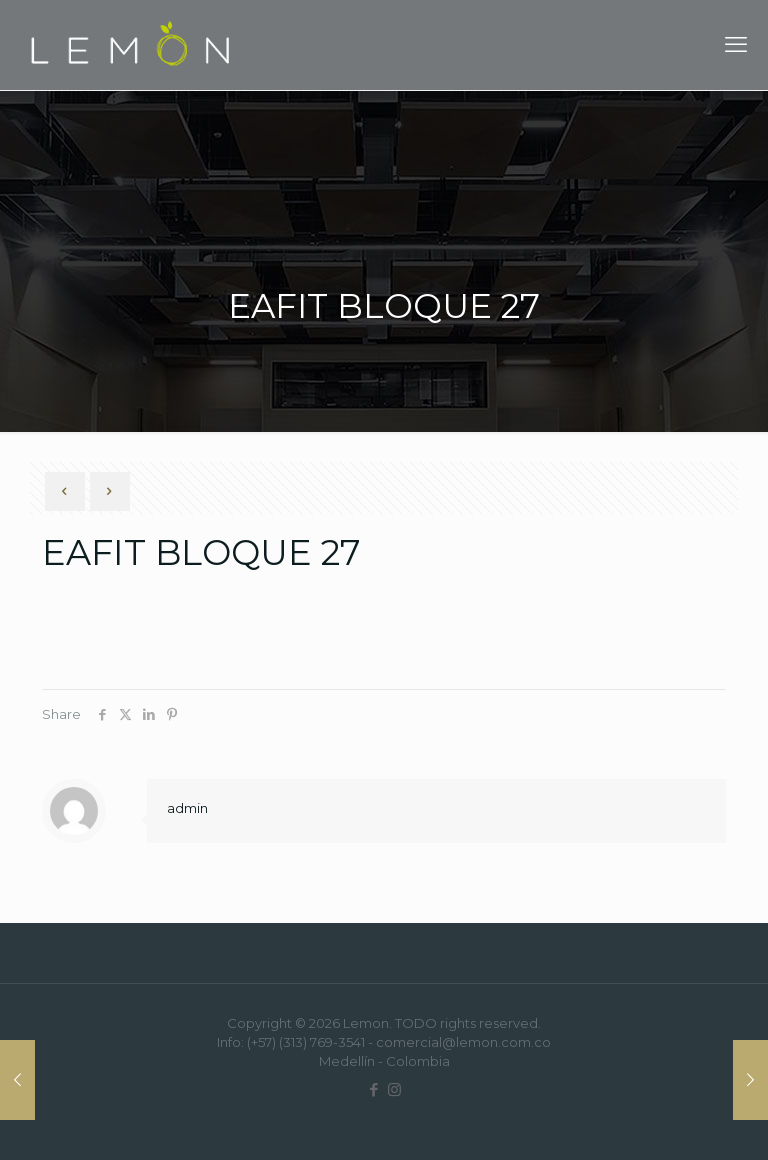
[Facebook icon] (373, 1089)
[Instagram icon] (394, 1089)
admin (187, 808)
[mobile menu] (736, 45)
